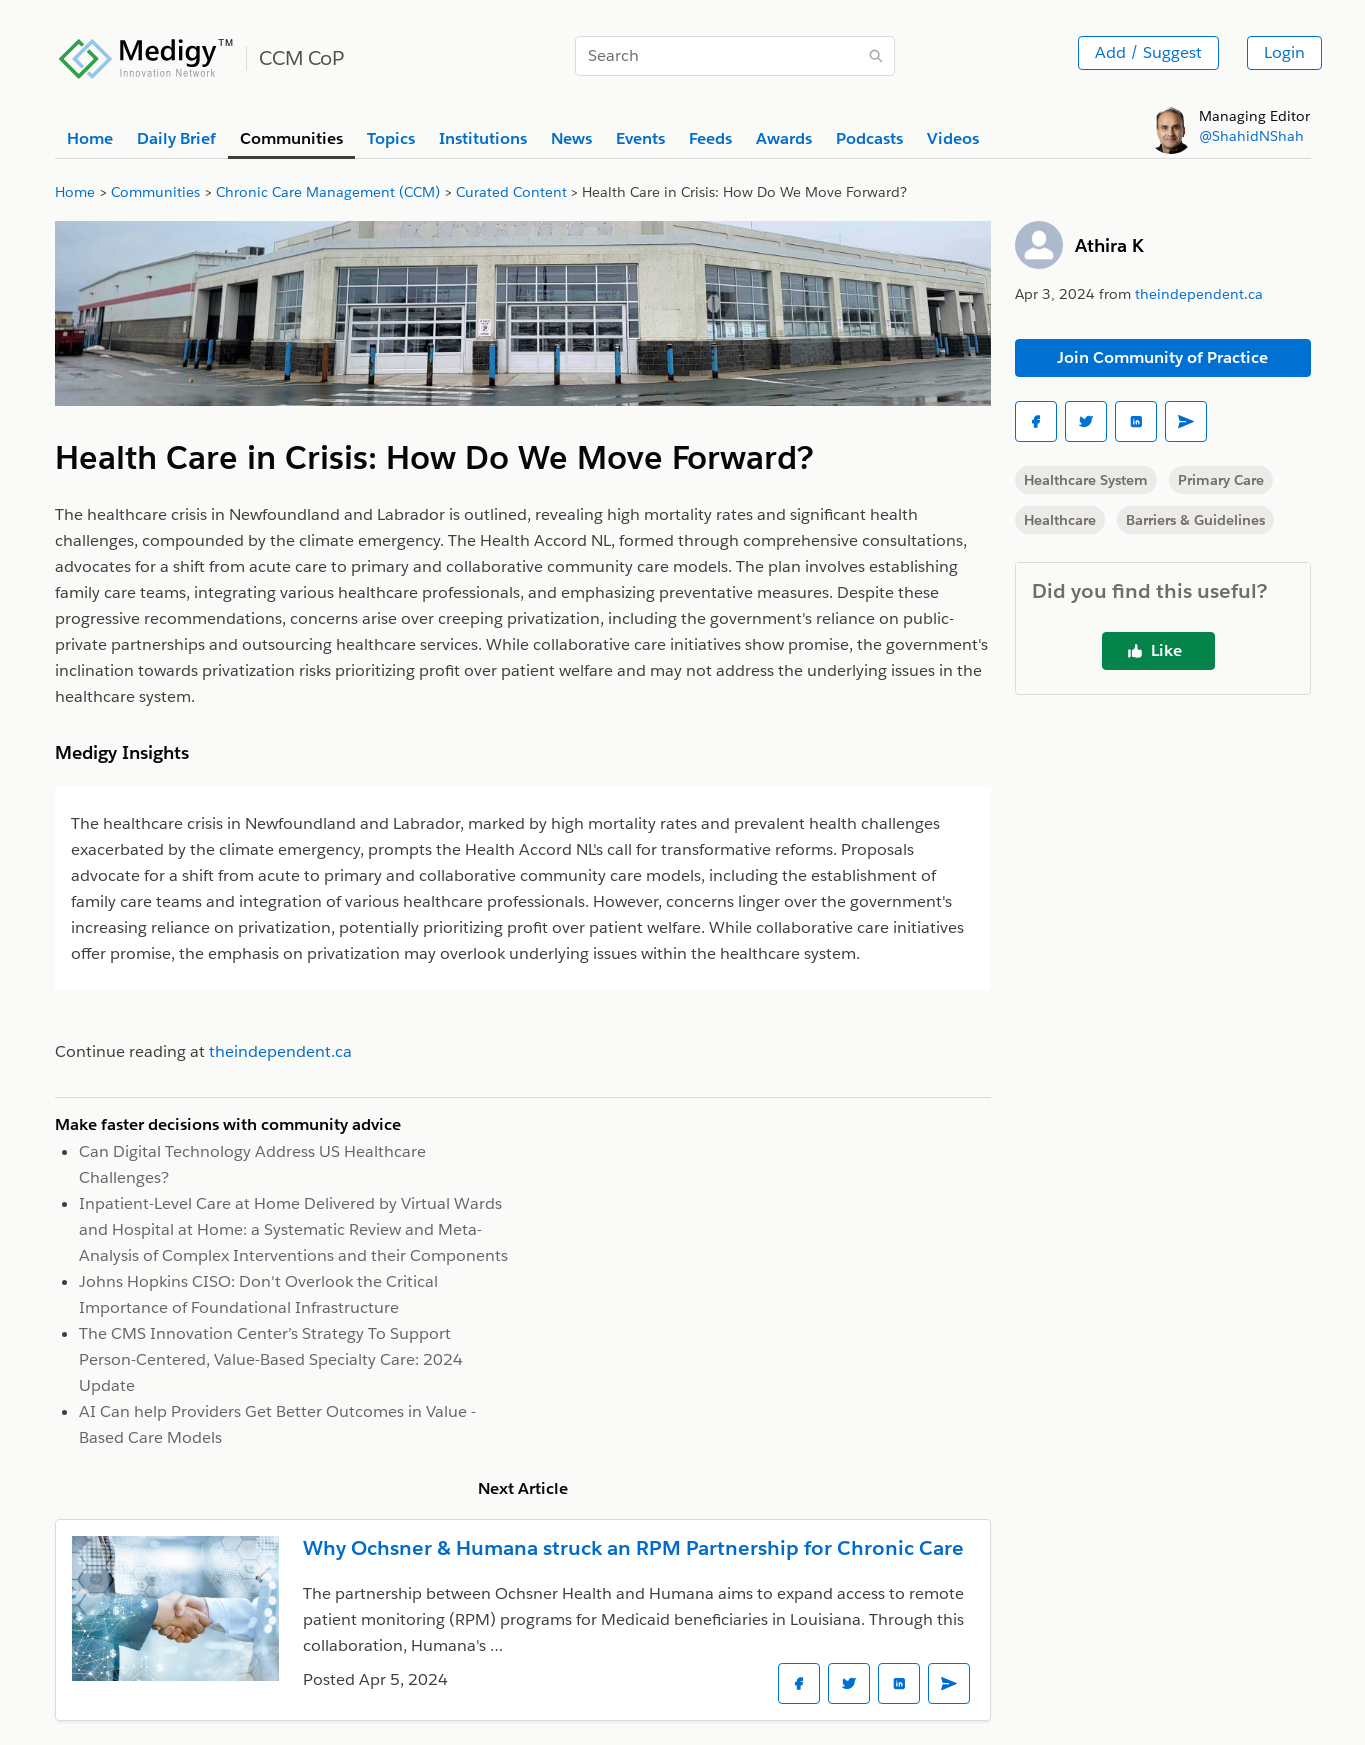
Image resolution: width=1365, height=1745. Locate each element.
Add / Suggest (1148, 52)
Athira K (1109, 245)
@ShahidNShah (1251, 136)
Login (1284, 52)
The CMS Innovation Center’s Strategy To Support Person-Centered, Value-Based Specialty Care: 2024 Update (271, 1359)
